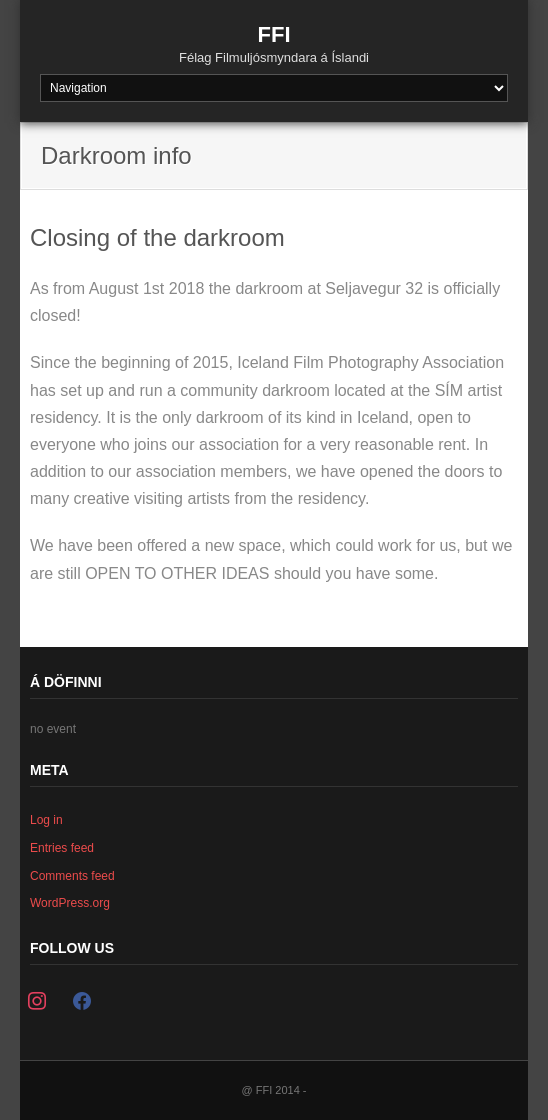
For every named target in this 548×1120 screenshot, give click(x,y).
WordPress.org (70, 903)
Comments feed (72, 876)
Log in (46, 820)
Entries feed (62, 848)
